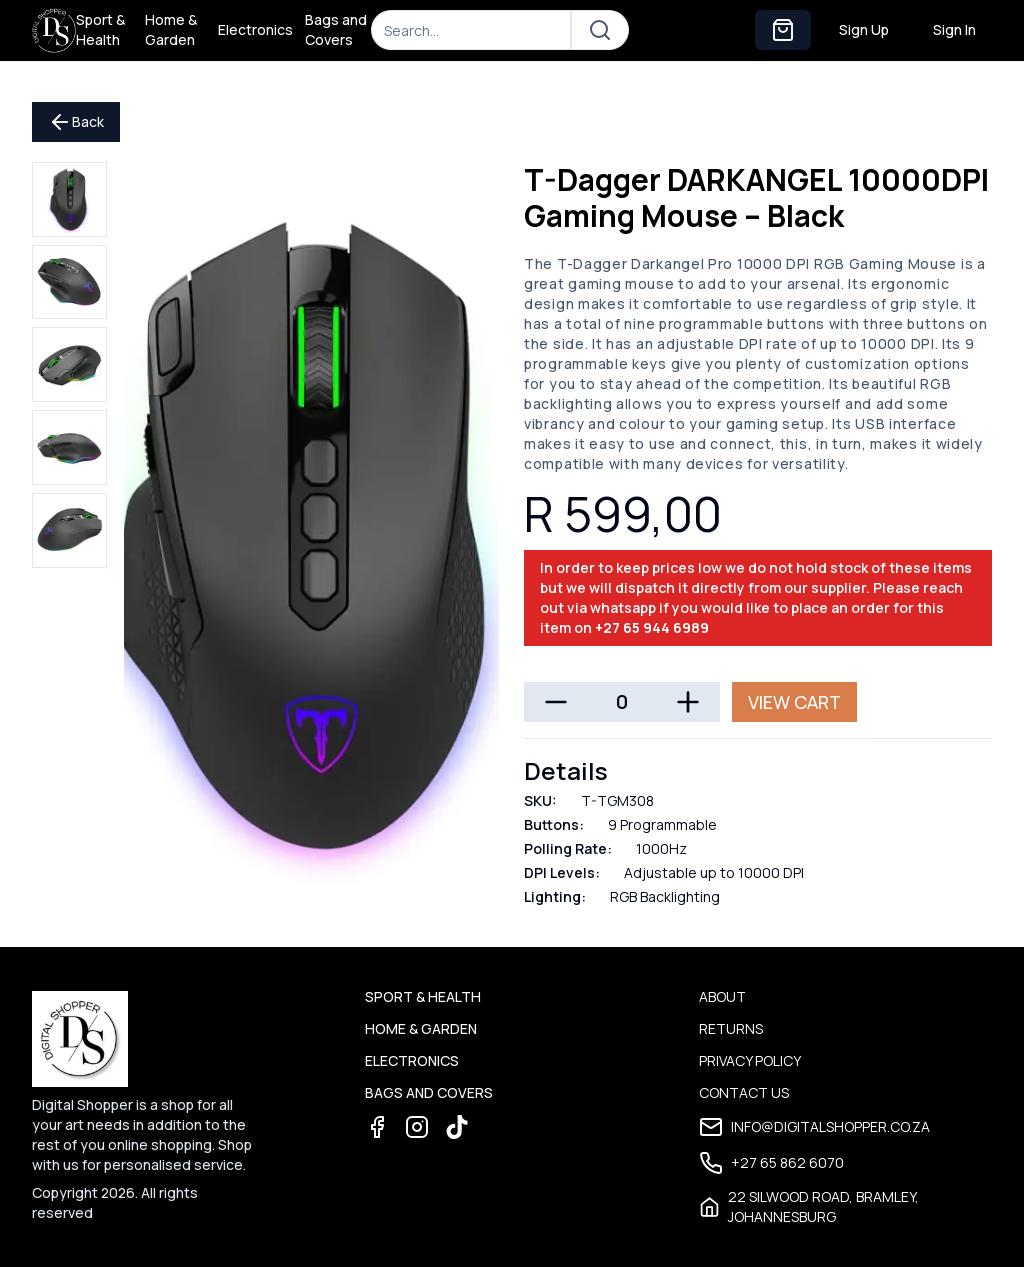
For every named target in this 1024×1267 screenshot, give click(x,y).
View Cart (794, 702)
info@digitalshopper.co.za (814, 1127)
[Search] (471, 30)
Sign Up (864, 29)
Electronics (255, 29)
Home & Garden (171, 29)
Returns (731, 1028)
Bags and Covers (336, 29)
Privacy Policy (750, 1060)
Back (76, 122)
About (722, 996)
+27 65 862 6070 (771, 1163)
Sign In (954, 29)
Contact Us (744, 1092)
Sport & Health (100, 29)
